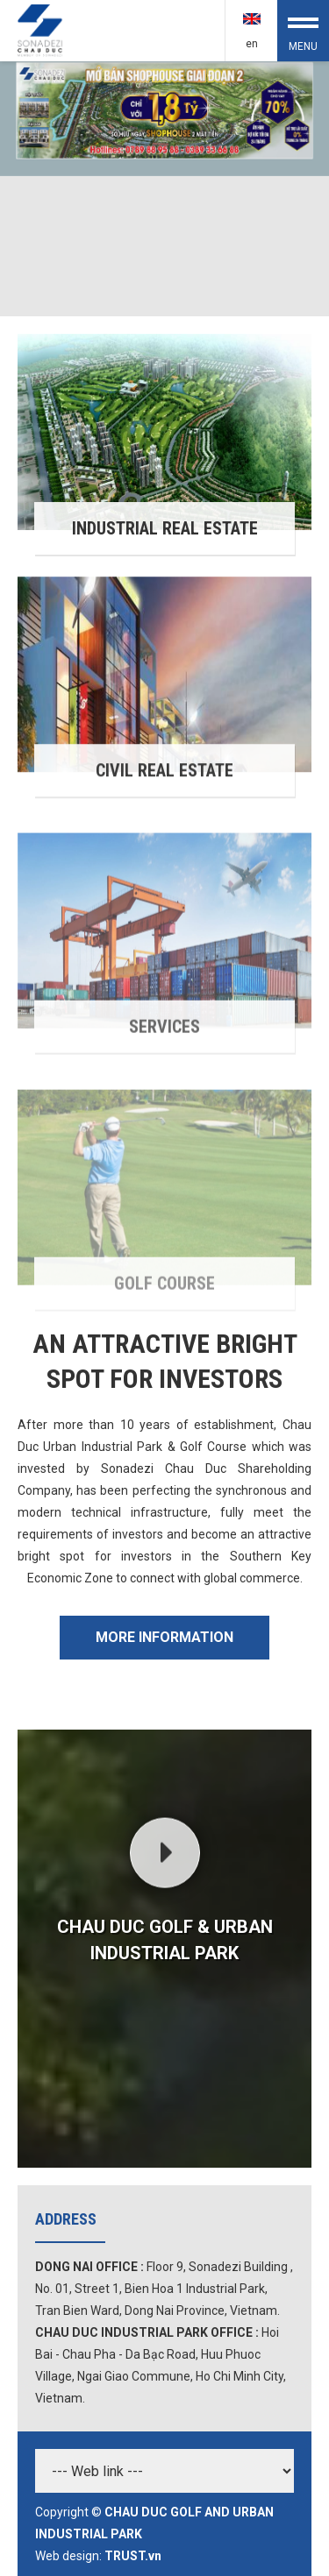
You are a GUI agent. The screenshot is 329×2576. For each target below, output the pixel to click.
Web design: (68, 2556)
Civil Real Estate (164, 792)
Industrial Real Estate (165, 530)
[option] (164, 188)
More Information (164, 1637)
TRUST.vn (132, 2556)
